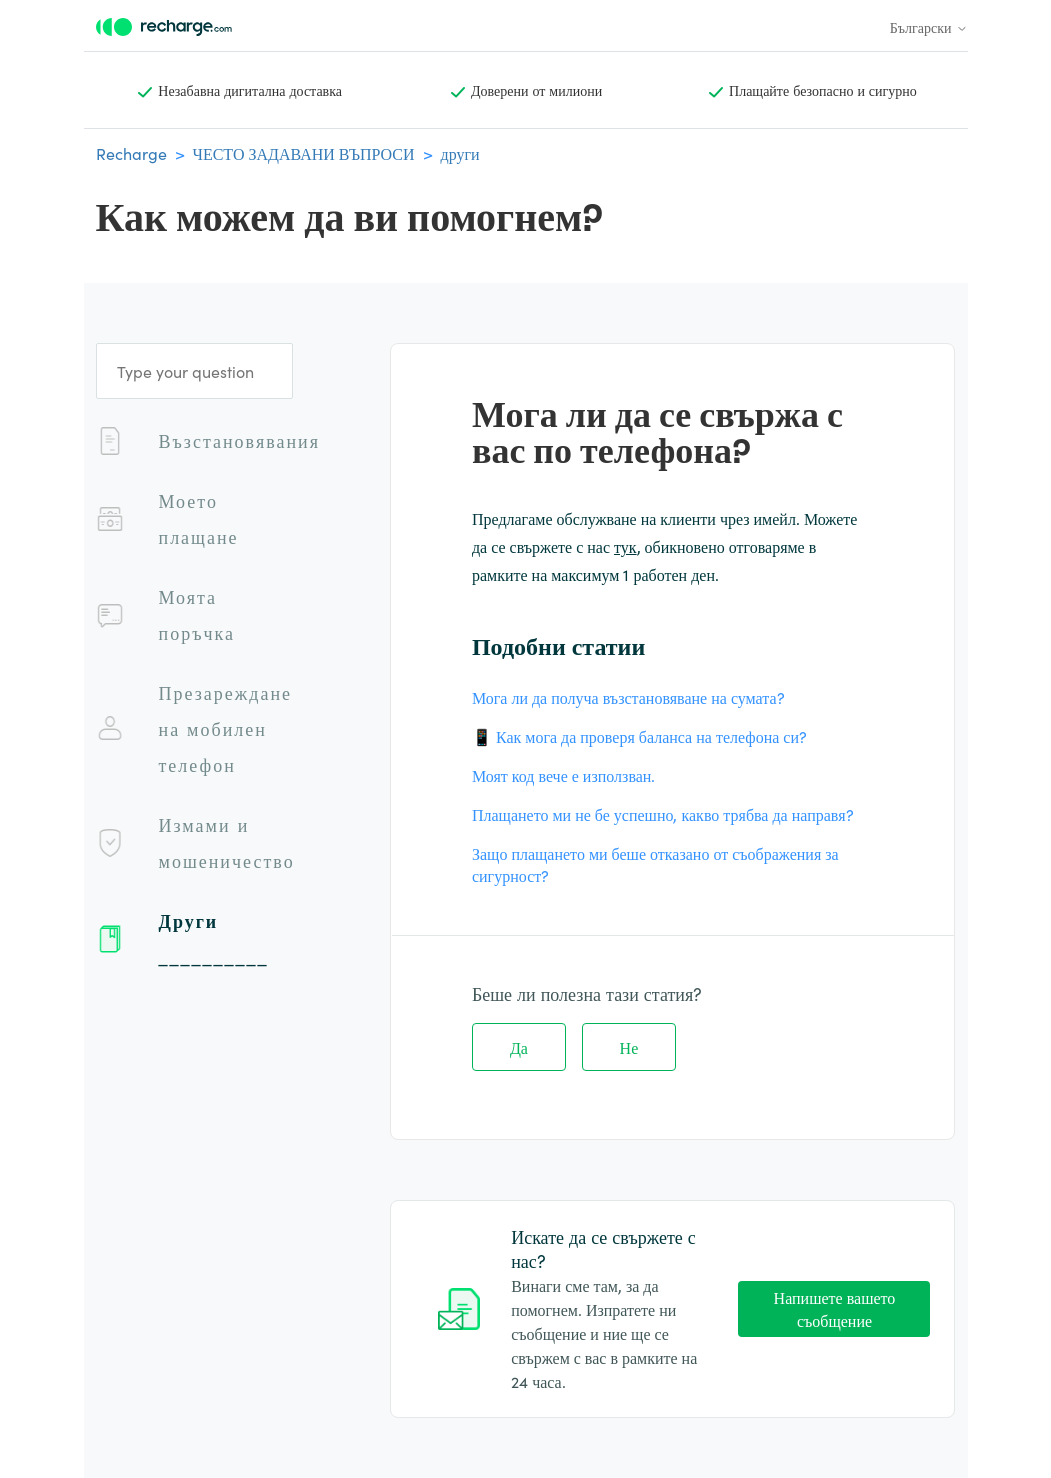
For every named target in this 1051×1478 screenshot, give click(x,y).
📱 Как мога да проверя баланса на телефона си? (639, 736)
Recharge (131, 153)
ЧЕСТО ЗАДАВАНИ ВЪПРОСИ (304, 153)
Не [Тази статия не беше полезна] (629, 1047)
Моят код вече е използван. (563, 775)
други (460, 153)
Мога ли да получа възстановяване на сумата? (628, 697)
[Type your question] (194, 371)
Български (929, 27)
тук (625, 546)
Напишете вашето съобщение (835, 1308)
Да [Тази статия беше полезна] (519, 1047)
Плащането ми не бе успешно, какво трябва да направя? (663, 814)
